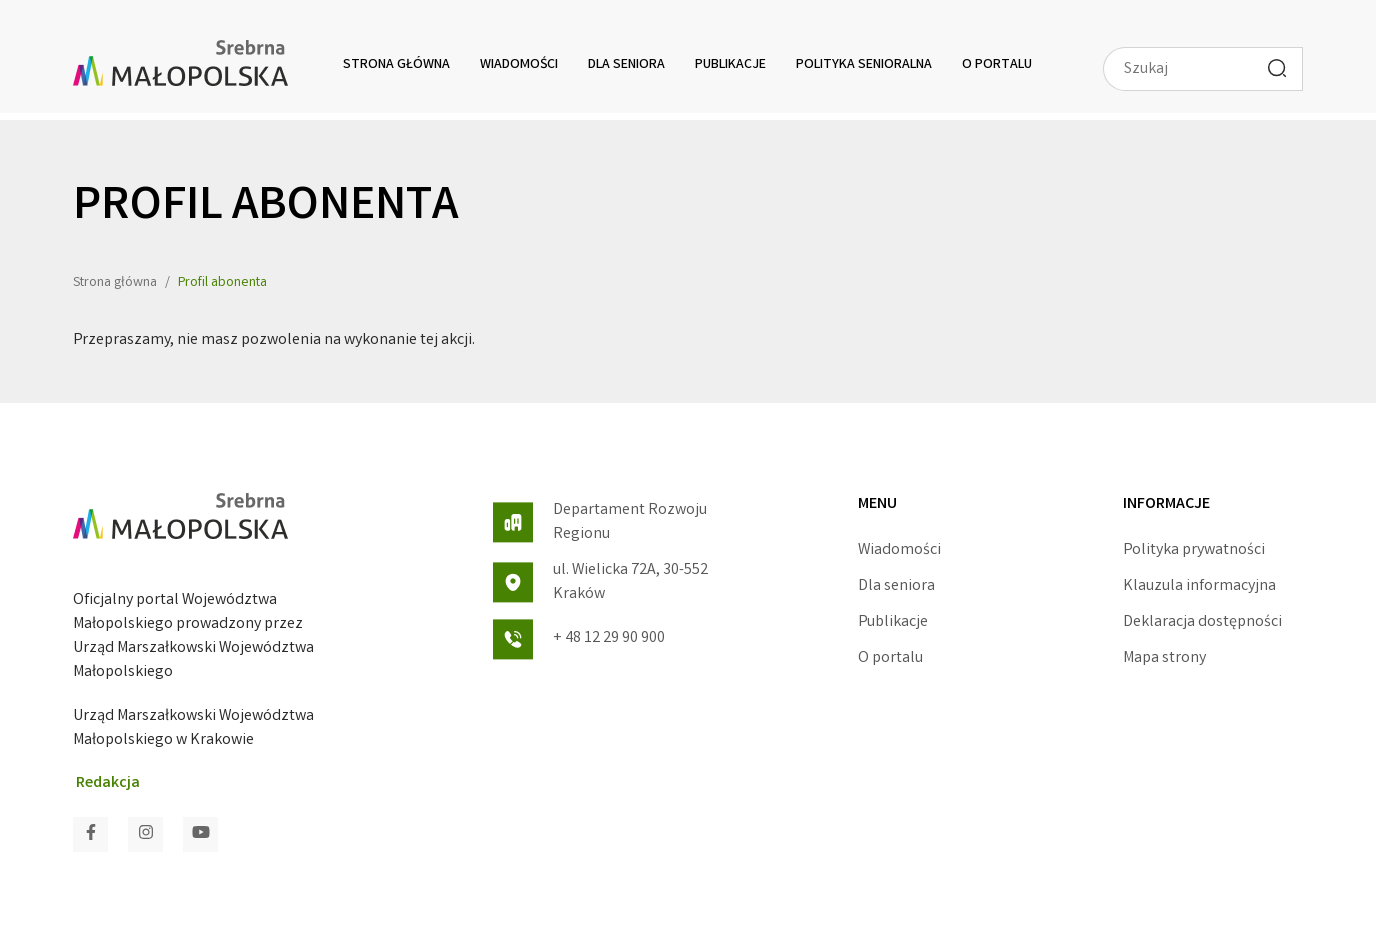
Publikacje (730, 65)
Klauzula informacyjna (1199, 586)
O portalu (997, 65)
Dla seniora (626, 65)
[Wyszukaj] (1277, 68)
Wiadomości (519, 65)
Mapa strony (1164, 658)
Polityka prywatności (1194, 550)
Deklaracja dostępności (1202, 622)
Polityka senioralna (864, 65)
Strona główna (396, 65)
